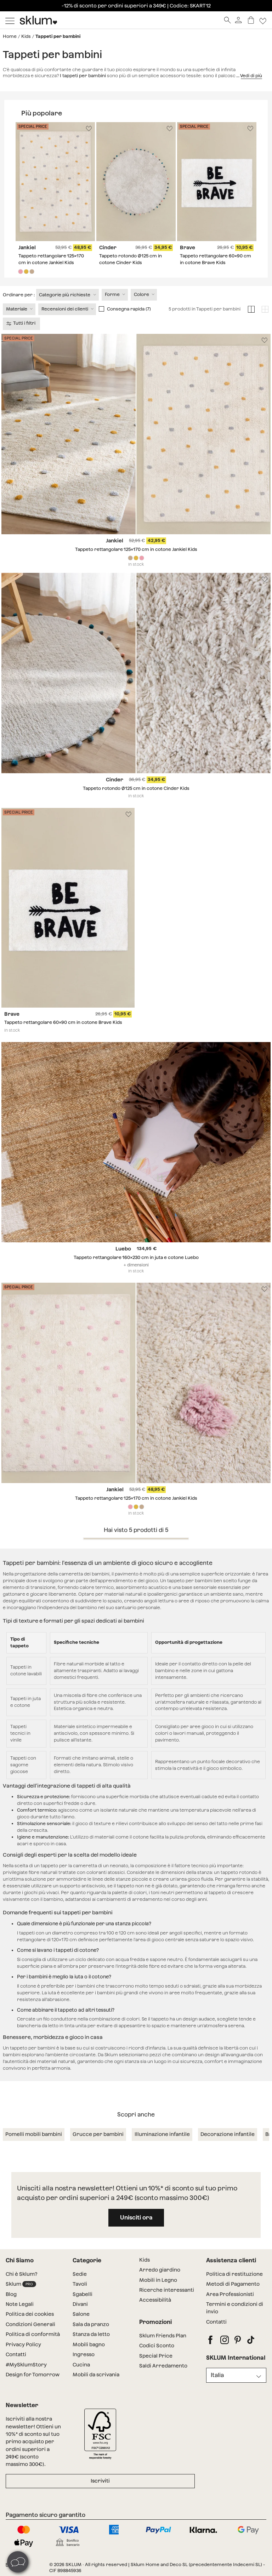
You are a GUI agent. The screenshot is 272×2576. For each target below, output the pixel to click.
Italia (217, 2375)
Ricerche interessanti (166, 2290)
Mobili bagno (89, 2344)
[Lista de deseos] (263, 20)
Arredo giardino (159, 2270)
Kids (26, 36)
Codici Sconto (156, 2345)
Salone (81, 2314)
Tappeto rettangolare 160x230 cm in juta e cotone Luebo (136, 1257)
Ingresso (84, 2354)
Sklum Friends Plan (162, 2335)
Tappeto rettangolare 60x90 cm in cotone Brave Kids (63, 1022)
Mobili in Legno (158, 2280)
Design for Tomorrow (33, 2374)
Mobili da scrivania (96, 2374)
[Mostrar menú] (10, 20)
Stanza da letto (91, 2334)
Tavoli (80, 2284)
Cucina (81, 2364)
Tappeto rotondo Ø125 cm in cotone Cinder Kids (136, 788)
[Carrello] (251, 20)
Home (10, 36)
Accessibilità (155, 2300)
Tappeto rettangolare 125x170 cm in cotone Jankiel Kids (136, 549)
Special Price (155, 2356)
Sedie (80, 2274)
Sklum (21, 2284)
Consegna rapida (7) (129, 309)
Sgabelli (82, 2294)
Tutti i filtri (21, 323)
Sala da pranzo (91, 2324)
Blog (11, 2294)
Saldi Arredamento (163, 2366)
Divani (80, 2304)
